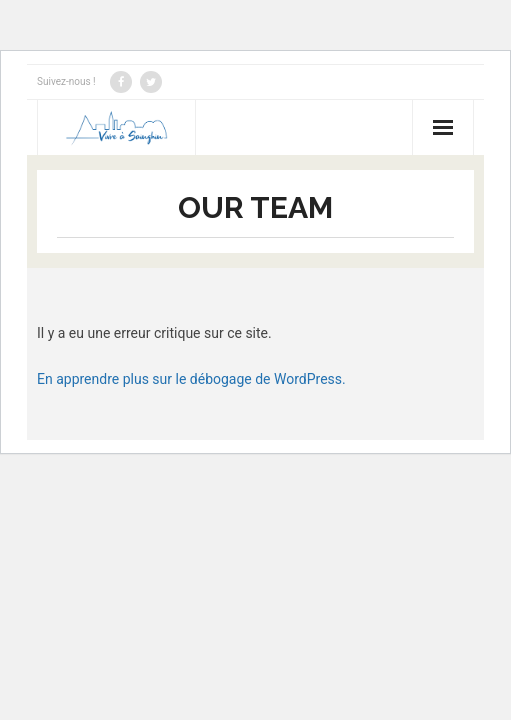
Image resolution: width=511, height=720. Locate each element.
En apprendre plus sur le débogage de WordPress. (191, 379)
